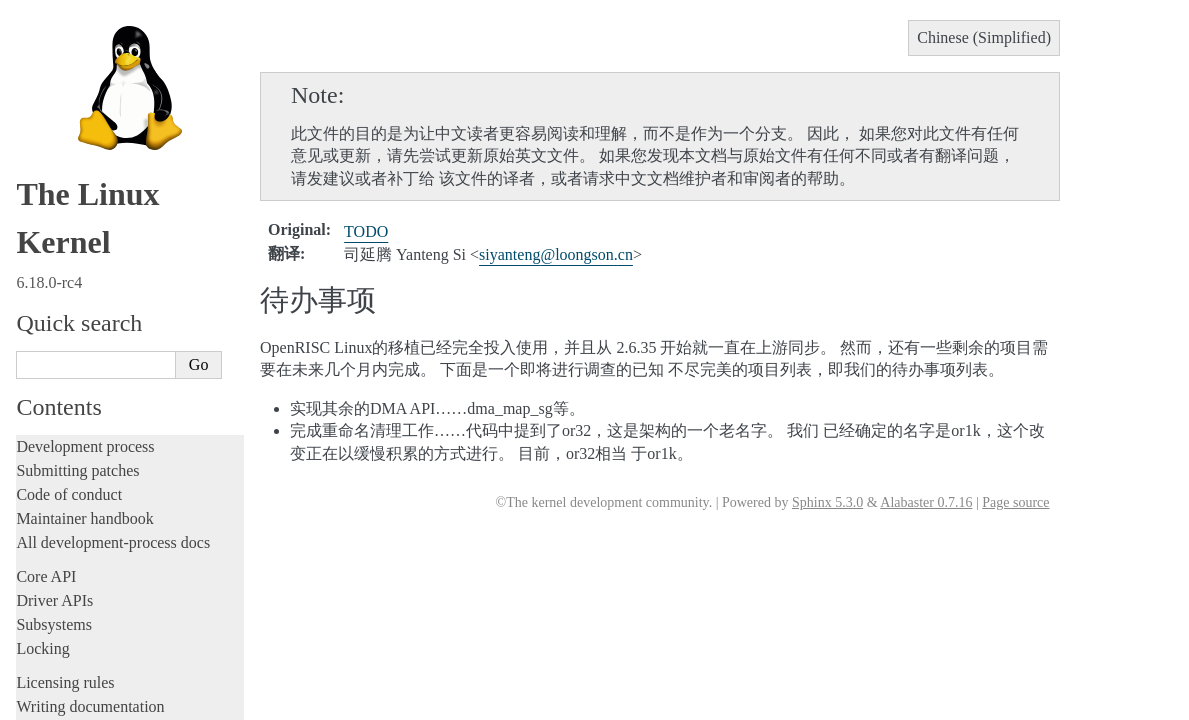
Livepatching (58, 42)
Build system (58, 124)
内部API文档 (79, 438)
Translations (58, 356)
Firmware (47, 230)
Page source (1015, 502)
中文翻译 (58, 379)
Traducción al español (93, 681)
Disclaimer (61, 703)
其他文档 (69, 536)
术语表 (62, 555)
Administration (64, 100)
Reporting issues (69, 148)
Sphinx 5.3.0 (827, 502)
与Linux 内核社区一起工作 (118, 419)
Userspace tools (66, 172)
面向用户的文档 (88, 477)
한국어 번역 (67, 638)
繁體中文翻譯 (72, 595)
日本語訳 (58, 660)
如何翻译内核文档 (95, 399)
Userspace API (63, 196)
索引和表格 (75, 575)
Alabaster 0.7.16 (926, 502)
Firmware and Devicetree (97, 254)
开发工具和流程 (88, 458)
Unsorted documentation (95, 322)
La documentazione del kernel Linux (135, 617)
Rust (30, 66)
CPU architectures (74, 288)
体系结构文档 (82, 516)
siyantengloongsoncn (556, 254)
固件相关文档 (82, 497)
